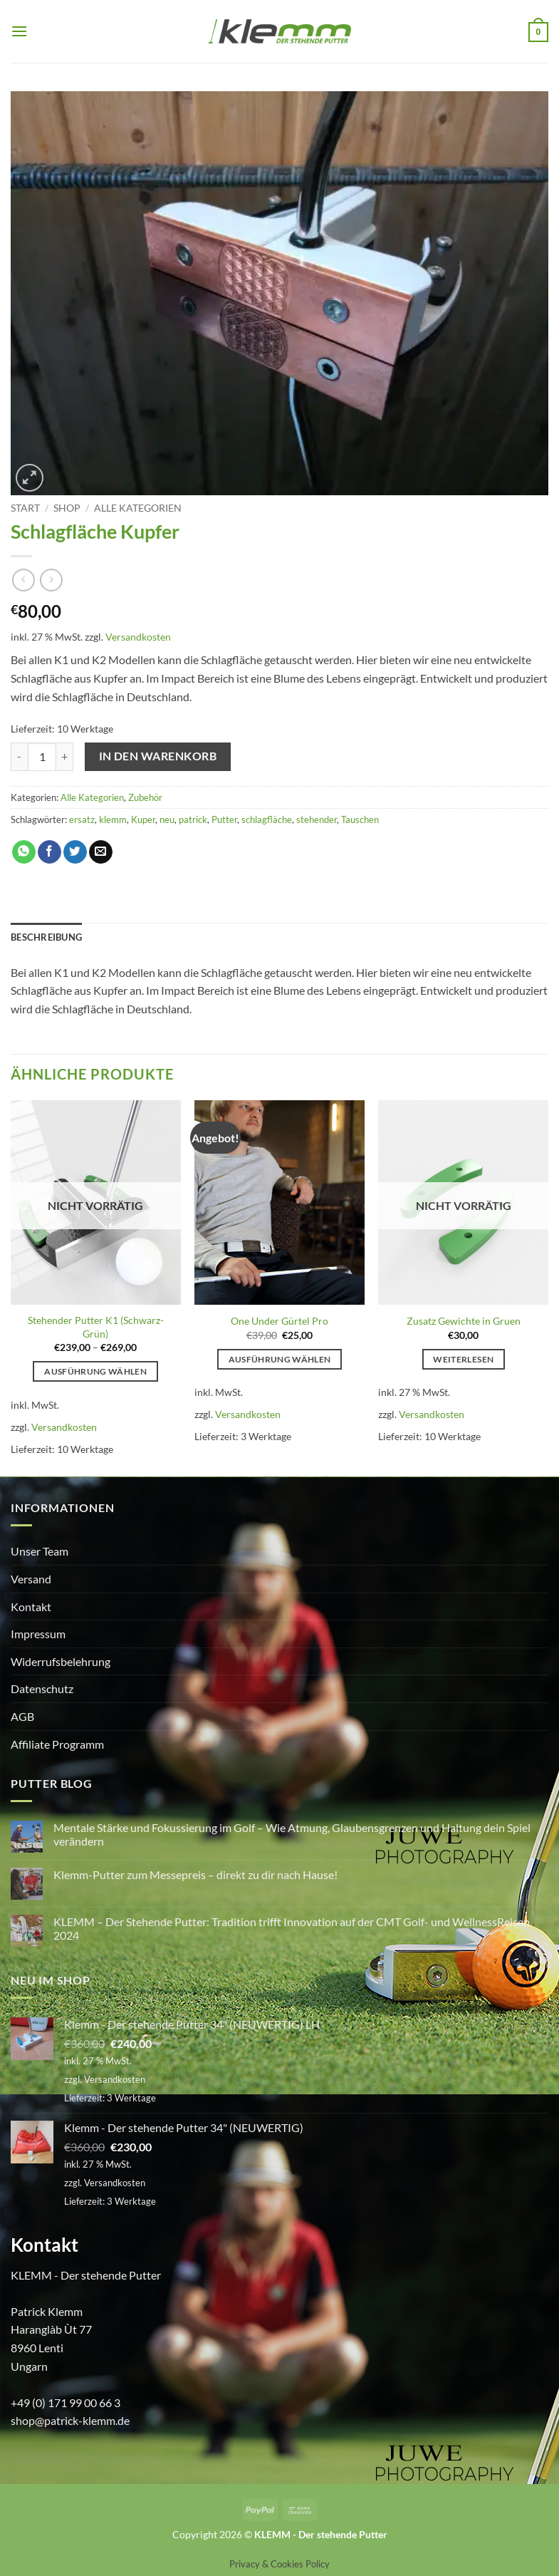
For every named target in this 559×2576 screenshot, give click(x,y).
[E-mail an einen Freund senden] (101, 852)
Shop (66, 508)
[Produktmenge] (42, 757)
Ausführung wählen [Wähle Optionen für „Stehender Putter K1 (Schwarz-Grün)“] (95, 1371)
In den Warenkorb (157, 756)
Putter (224, 819)
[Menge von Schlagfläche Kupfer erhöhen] (64, 757)
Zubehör (145, 797)
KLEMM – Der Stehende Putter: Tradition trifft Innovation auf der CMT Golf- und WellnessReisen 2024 (291, 1928)
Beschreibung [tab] (46, 937)
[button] (19, 31)
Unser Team (39, 1551)
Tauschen (360, 819)
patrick (193, 819)
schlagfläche (266, 819)
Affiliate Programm (57, 1744)
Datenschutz (42, 1688)
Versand (31, 1579)
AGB (22, 1716)
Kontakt (31, 1606)
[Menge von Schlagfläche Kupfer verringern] (19, 757)
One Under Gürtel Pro (279, 1321)
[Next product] (23, 580)
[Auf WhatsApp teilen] (24, 852)
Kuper (143, 819)
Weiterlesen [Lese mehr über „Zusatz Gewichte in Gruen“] (463, 1359)
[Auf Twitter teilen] (75, 852)
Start (25, 508)
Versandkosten (138, 637)
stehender (316, 819)
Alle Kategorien (138, 508)
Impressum (38, 1633)
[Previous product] (51, 580)
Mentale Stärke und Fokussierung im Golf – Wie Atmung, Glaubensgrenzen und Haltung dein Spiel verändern (292, 1834)
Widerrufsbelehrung (60, 1661)
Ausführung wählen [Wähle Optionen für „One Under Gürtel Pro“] (280, 1359)
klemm (113, 819)
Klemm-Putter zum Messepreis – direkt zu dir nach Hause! (195, 1874)
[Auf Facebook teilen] (49, 852)
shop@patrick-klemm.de (70, 2420)
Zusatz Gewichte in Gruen (464, 1321)
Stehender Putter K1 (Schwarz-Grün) (96, 1327)
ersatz (82, 819)
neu (167, 819)
